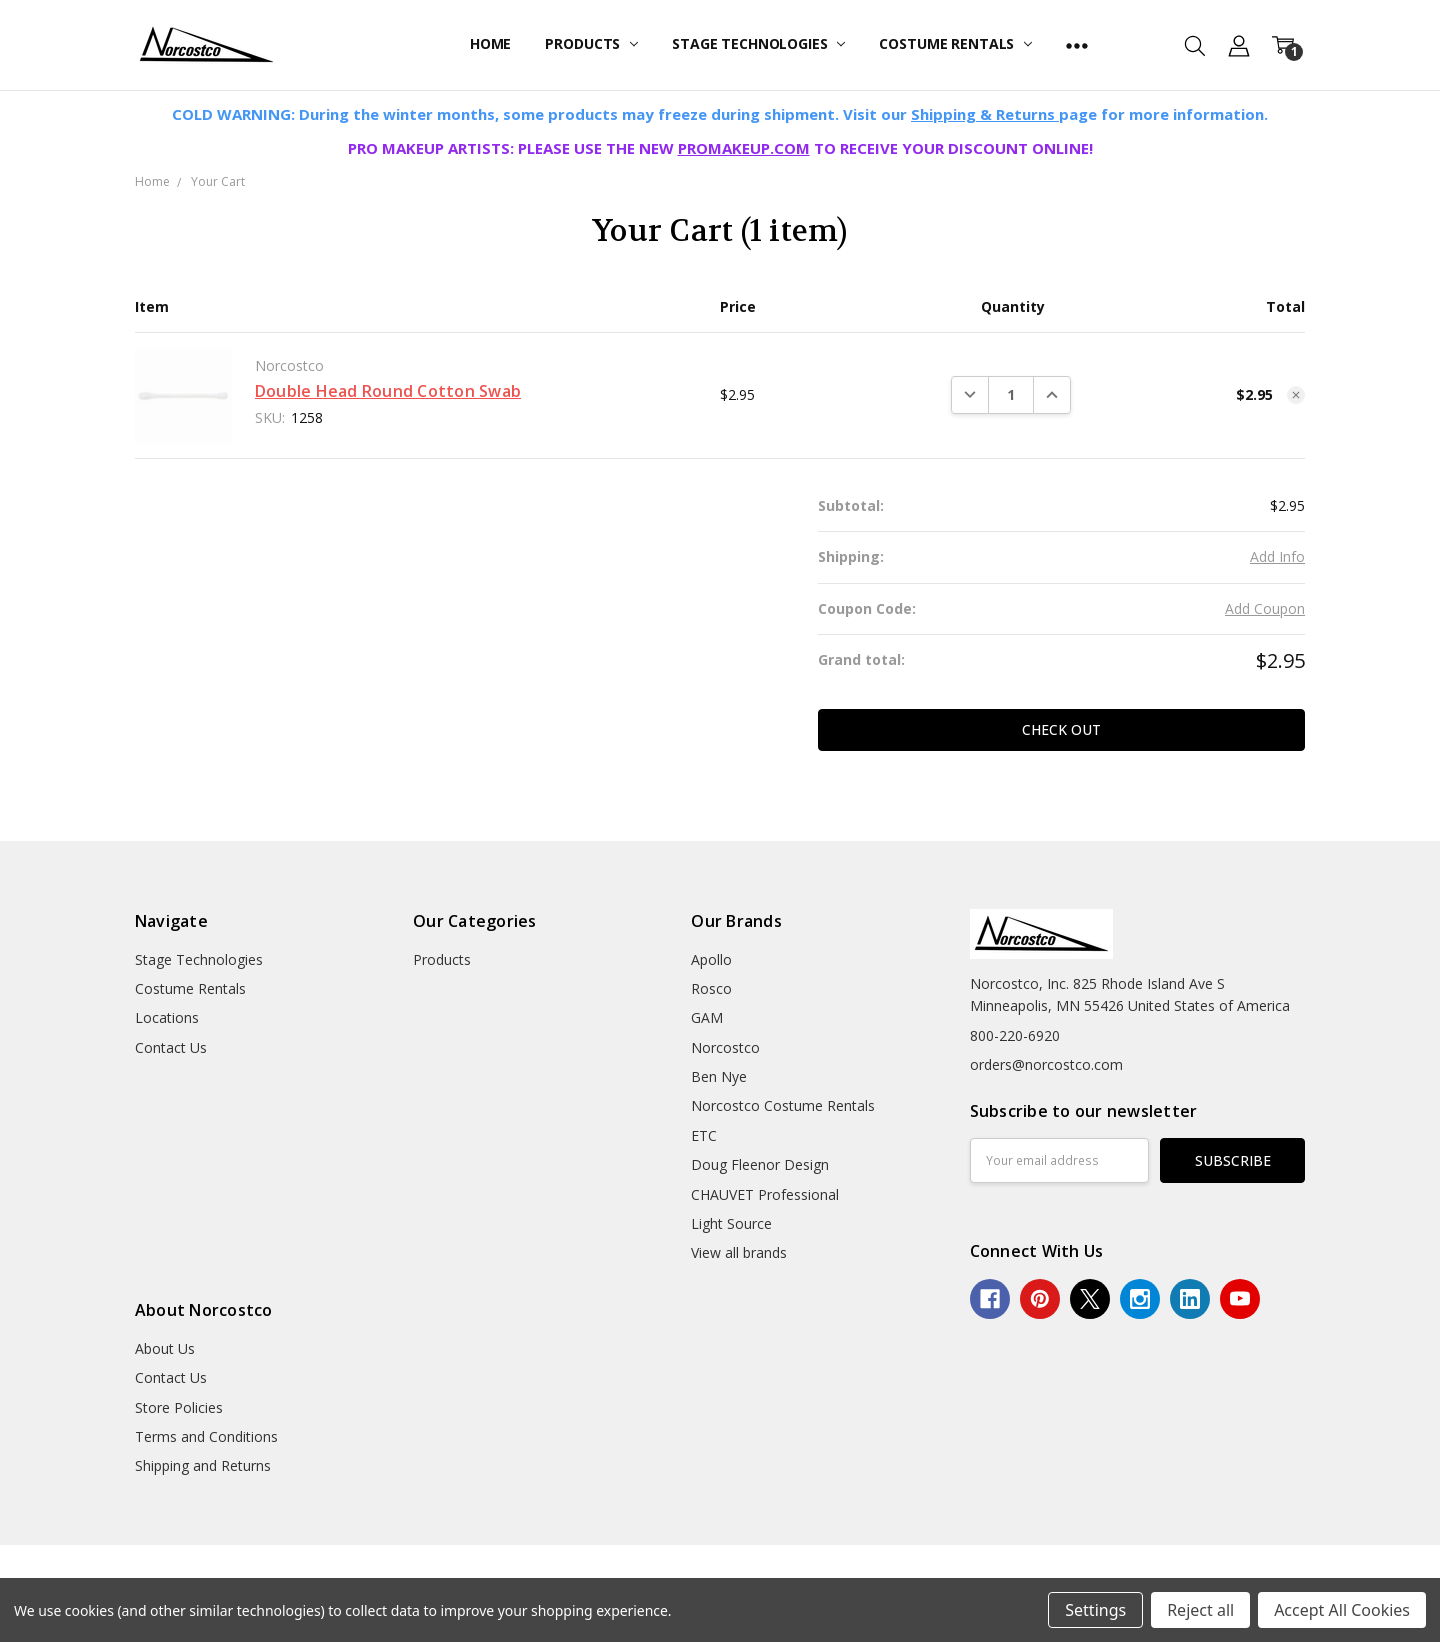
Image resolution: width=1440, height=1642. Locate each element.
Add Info (1277, 556)
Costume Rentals (955, 43)
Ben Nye (719, 1076)
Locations (167, 1017)
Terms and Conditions (206, 1436)
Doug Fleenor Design (760, 1164)
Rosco (711, 988)
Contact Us (171, 1047)
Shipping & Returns (985, 114)
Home (490, 43)
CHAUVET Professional (765, 1194)
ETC (704, 1135)
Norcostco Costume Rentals (783, 1105)
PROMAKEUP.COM (744, 148)
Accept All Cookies (1342, 1610)
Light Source (731, 1223)
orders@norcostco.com (1046, 1064)
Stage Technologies (758, 43)
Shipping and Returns (203, 1465)
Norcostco (725, 1047)
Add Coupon (1265, 608)
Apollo (711, 959)
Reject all (1200, 1610)
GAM (707, 1017)
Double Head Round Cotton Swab (388, 391)
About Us (165, 1348)
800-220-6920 (1015, 1035)
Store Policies (179, 1407)
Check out (1061, 729)
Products (591, 43)
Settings (1095, 1610)
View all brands (739, 1252)
